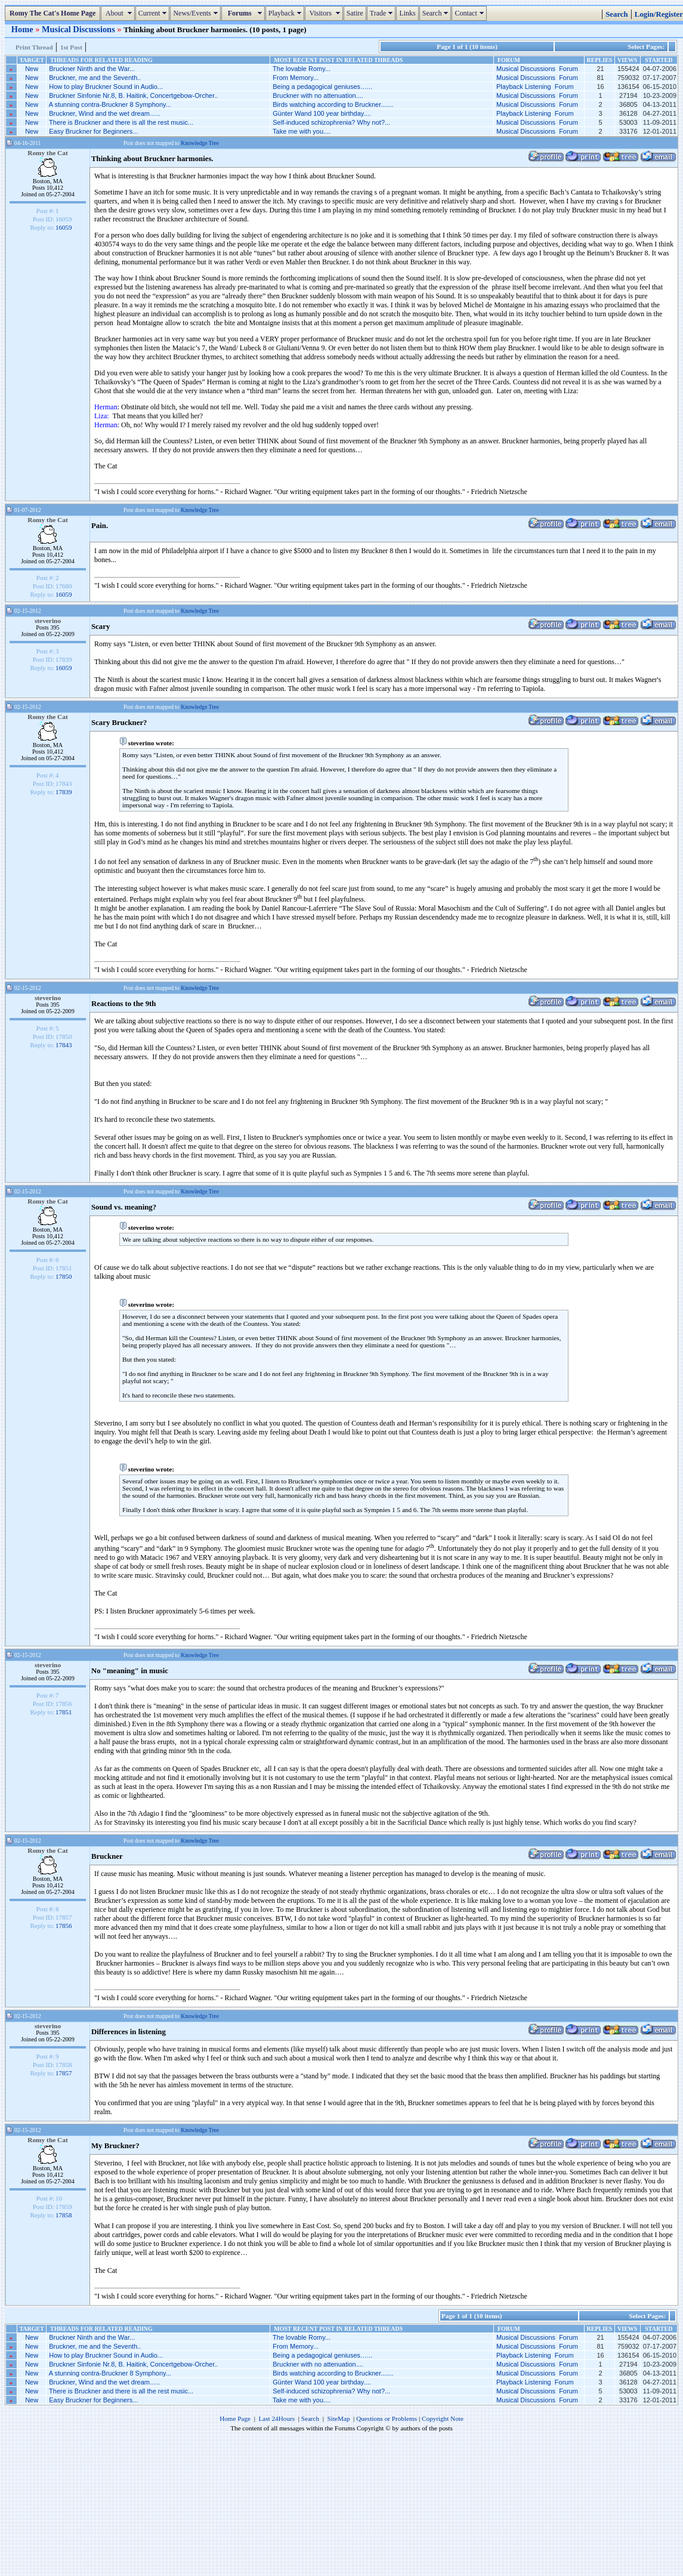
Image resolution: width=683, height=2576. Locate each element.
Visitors (325, 13)
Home (23, 29)
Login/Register (659, 14)
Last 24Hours (276, 2418)
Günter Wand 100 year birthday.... (321, 113)
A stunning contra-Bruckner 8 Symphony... (110, 104)
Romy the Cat (47, 152)
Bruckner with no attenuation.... (318, 95)
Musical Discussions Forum (537, 68)
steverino (48, 620)
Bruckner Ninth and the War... (92, 68)
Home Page (235, 2418)
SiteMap (338, 2418)
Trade (383, 13)
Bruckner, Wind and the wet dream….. (104, 113)
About (119, 13)
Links (407, 13)
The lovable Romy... (301, 68)
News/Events (196, 13)
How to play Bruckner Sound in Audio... (106, 86)
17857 (63, 2073)
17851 (63, 1712)
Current (154, 13)
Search (437, 13)
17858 (63, 2215)
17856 (63, 1925)
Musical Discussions (79, 29)
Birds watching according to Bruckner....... (333, 104)
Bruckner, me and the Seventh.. (95, 77)
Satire (355, 13)
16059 (63, 227)
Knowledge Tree (200, 143)
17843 (63, 1044)
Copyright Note (442, 2418)
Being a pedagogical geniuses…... (322, 86)
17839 (63, 791)
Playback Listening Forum (535, 86)
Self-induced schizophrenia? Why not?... (331, 122)
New (31, 68)
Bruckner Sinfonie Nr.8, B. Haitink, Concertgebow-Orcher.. (133, 95)
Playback (286, 13)
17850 (63, 1276)
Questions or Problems (386, 2418)
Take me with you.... (301, 131)
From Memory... (296, 77)
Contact (470, 13)
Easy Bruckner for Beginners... (93, 131)
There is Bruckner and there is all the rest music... (121, 122)
